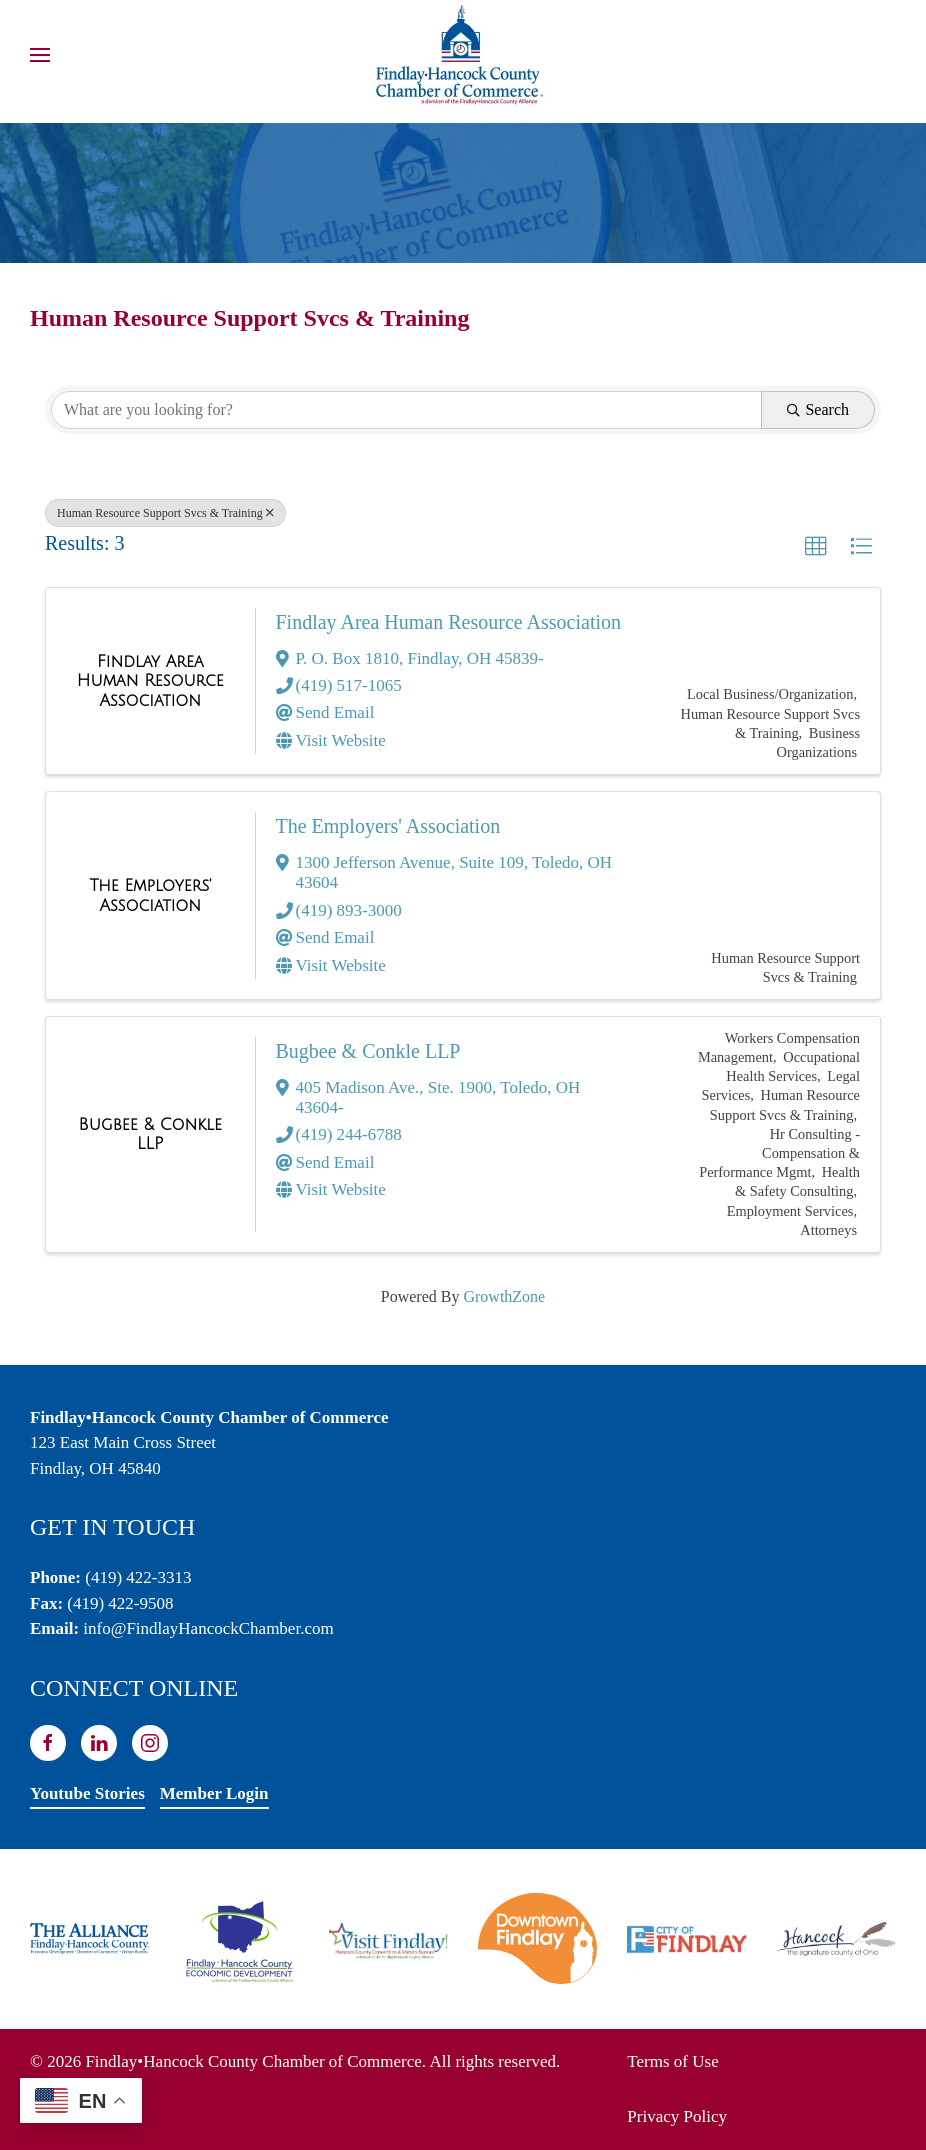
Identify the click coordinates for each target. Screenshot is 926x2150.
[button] (40, 55)
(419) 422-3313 (138, 1577)
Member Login (214, 1793)
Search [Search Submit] (818, 409)
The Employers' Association (388, 826)
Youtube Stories (87, 1793)
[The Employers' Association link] (150, 895)
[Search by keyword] (406, 410)
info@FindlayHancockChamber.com (208, 1628)
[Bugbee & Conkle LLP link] (150, 1134)
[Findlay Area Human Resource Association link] (150, 681)
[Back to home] (463, 55)
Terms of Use (672, 2061)
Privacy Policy (677, 2116)
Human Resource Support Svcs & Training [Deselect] (165, 513)
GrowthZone (504, 1296)
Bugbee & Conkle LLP (368, 1051)
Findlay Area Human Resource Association (449, 622)
